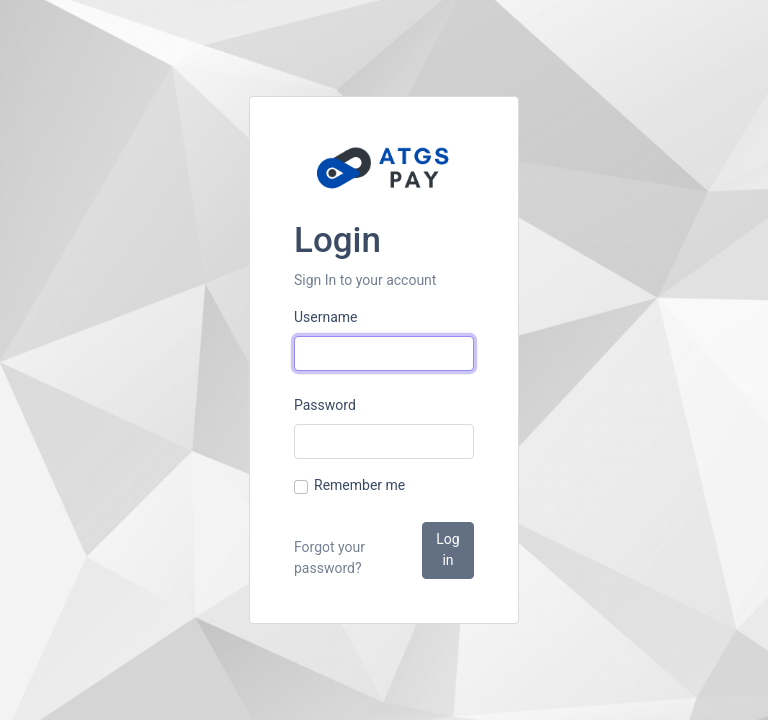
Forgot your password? (329, 557)
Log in (447, 549)
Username (326, 317)
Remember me (359, 485)
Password (325, 405)
